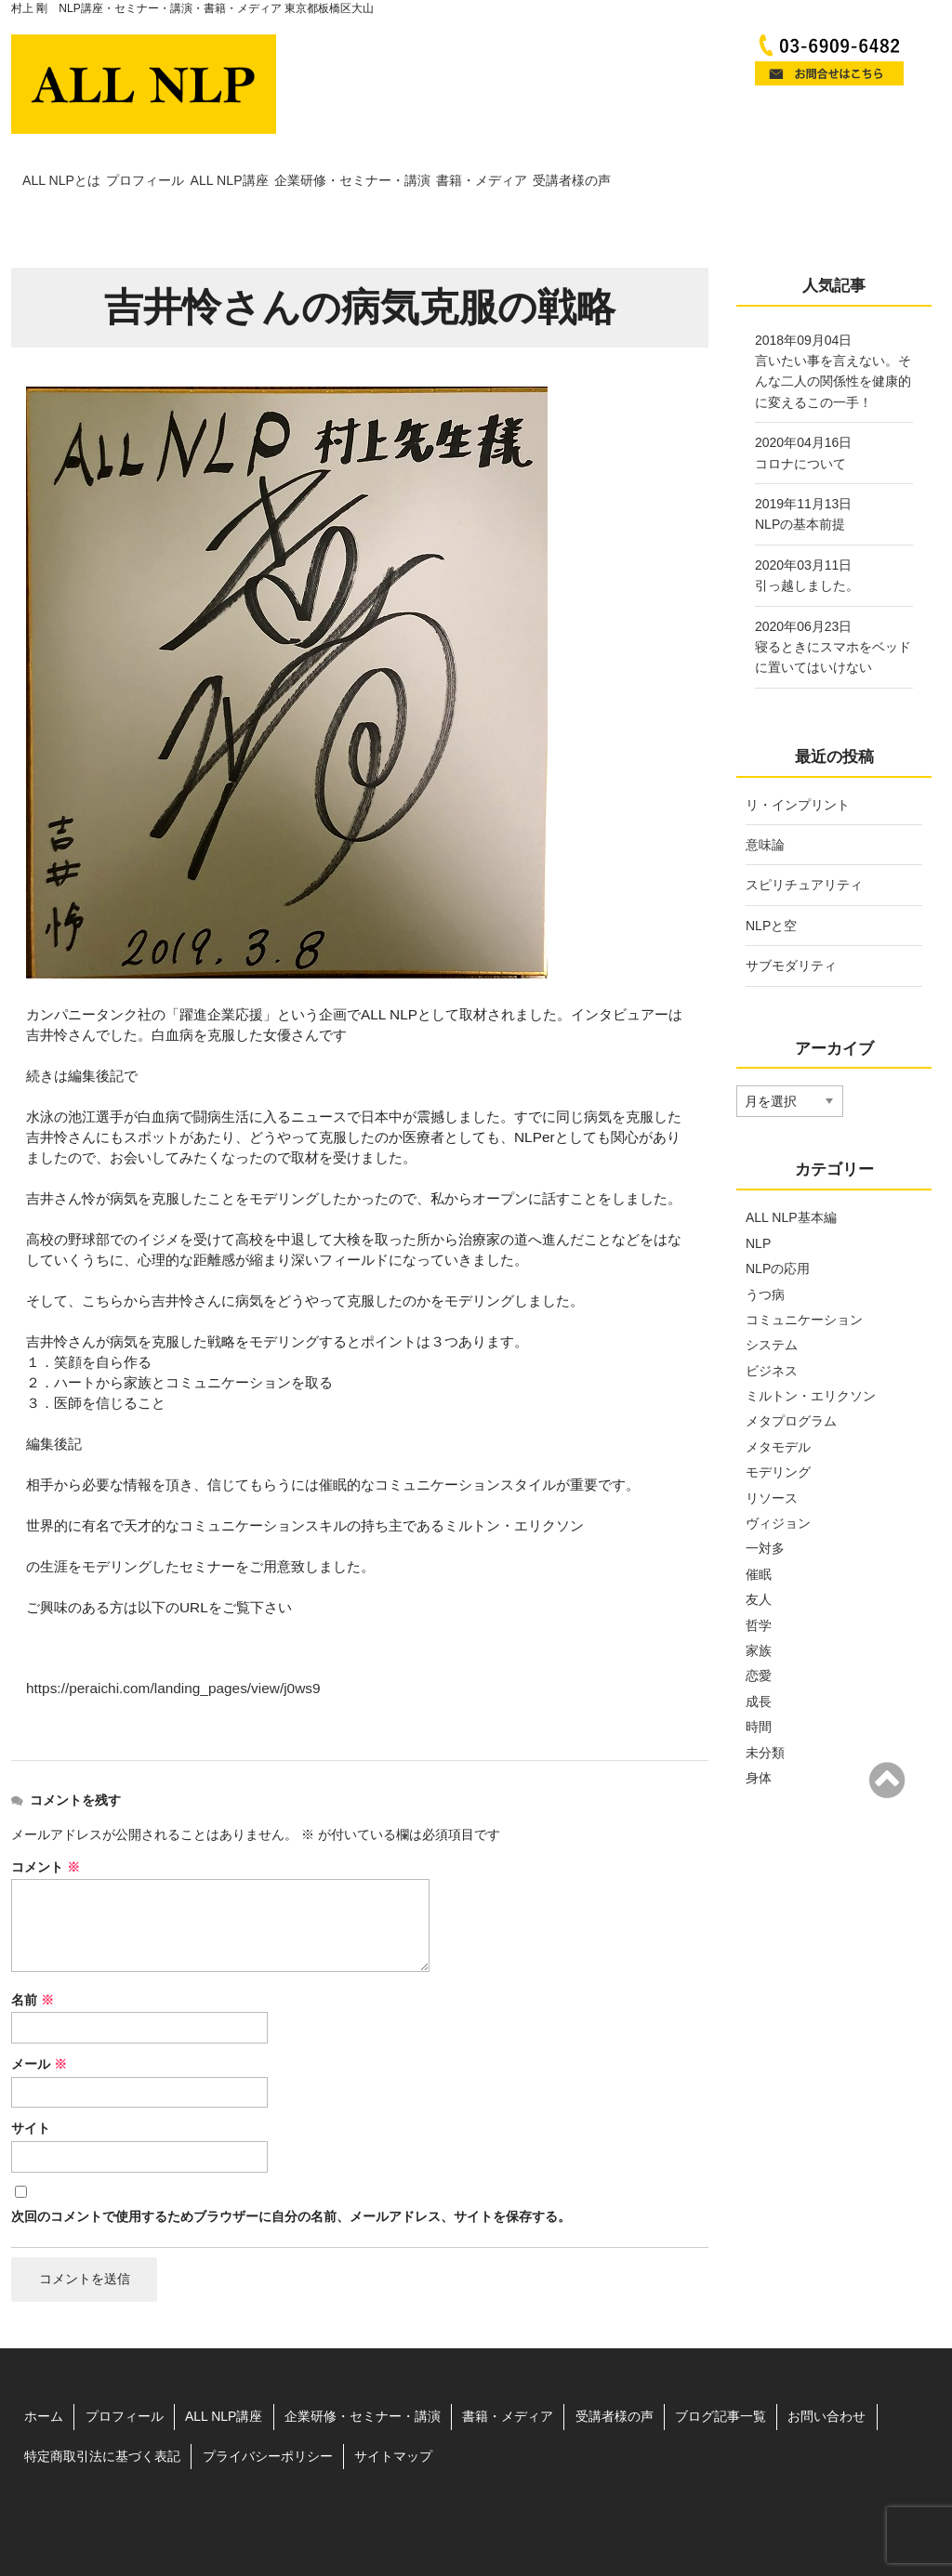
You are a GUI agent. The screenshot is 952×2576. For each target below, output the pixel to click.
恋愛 (759, 1628)
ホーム (43, 2368)
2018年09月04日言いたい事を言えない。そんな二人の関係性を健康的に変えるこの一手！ (833, 322)
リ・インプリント (798, 756)
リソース (772, 1449)
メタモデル (778, 1398)
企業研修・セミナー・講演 (528, 159)
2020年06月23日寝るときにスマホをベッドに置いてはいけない (833, 599)
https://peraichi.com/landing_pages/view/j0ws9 (173, 1641)
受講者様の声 (854, 159)
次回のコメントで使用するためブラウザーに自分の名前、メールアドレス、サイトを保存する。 (291, 2168)
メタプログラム (791, 1373)
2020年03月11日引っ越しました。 (807, 527)
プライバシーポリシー (268, 2408)
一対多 (765, 1500)
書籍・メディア (712, 159)
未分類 (765, 1704)
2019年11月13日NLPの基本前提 (803, 466)
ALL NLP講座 (351, 159)
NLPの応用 (778, 1221)
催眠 (759, 1525)
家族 (759, 1603)
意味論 (765, 797)
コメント (45, 1818)
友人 (759, 1551)
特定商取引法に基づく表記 (102, 2408)
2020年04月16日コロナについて (803, 405)
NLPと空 (771, 877)
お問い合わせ (826, 2368)
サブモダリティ (791, 918)
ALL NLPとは (79, 159)
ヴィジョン (778, 1475)
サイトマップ (393, 2408)
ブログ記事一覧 (720, 2368)
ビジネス (772, 1322)
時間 (759, 1679)
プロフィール (215, 159)
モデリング (778, 1424)
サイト (30, 2080)
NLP (758, 1195)
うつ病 (765, 1246)
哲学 (759, 1577)
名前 (32, 1952)
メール (39, 2016)
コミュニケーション (804, 1271)
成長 (759, 1653)
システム (772, 1297)
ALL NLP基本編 (791, 1170)
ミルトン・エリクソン (811, 1348)
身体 (759, 1729)
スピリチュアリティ (804, 837)
